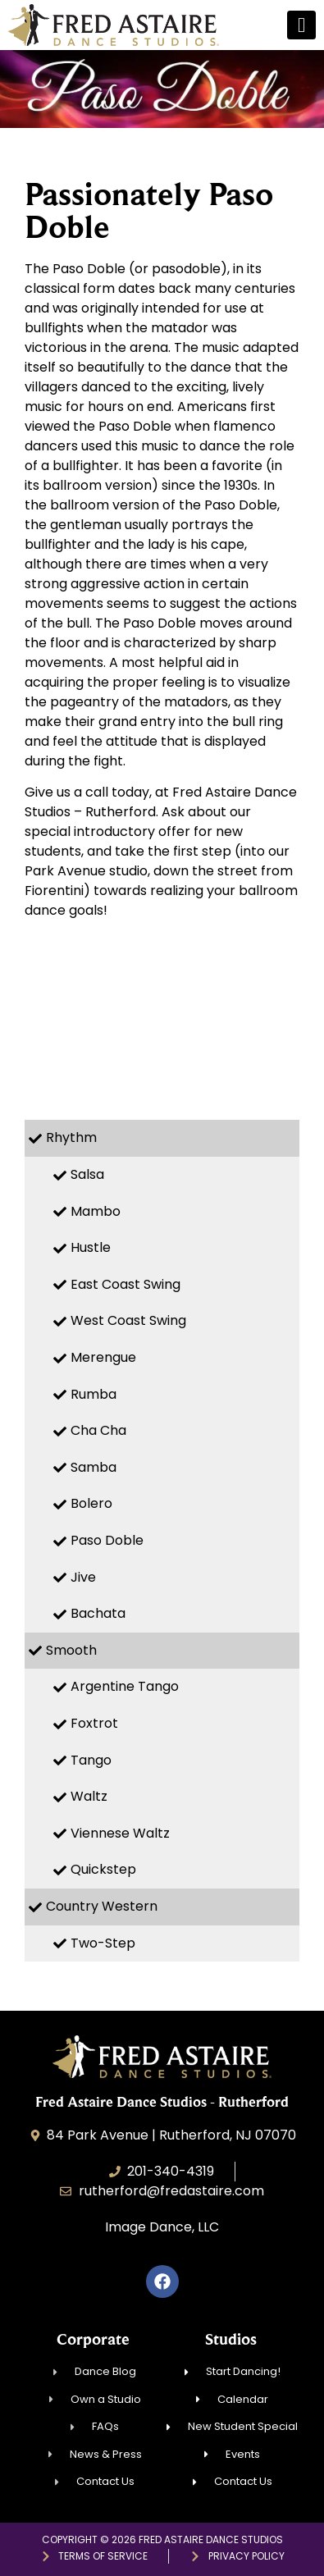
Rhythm (71, 1137)
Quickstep (103, 1869)
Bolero (91, 1503)
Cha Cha (98, 1430)
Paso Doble (107, 1540)
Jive (83, 1577)
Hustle (91, 1247)
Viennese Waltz (120, 1833)
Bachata (98, 1613)
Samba (93, 1467)
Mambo (96, 1211)
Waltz (89, 1796)
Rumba (93, 1394)
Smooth (71, 1650)
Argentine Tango (125, 1686)
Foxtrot (94, 1723)
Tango (91, 1760)
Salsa (87, 1174)
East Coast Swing (125, 1284)
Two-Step (103, 1943)
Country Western (101, 1906)
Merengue (103, 1357)
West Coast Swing (128, 1320)
